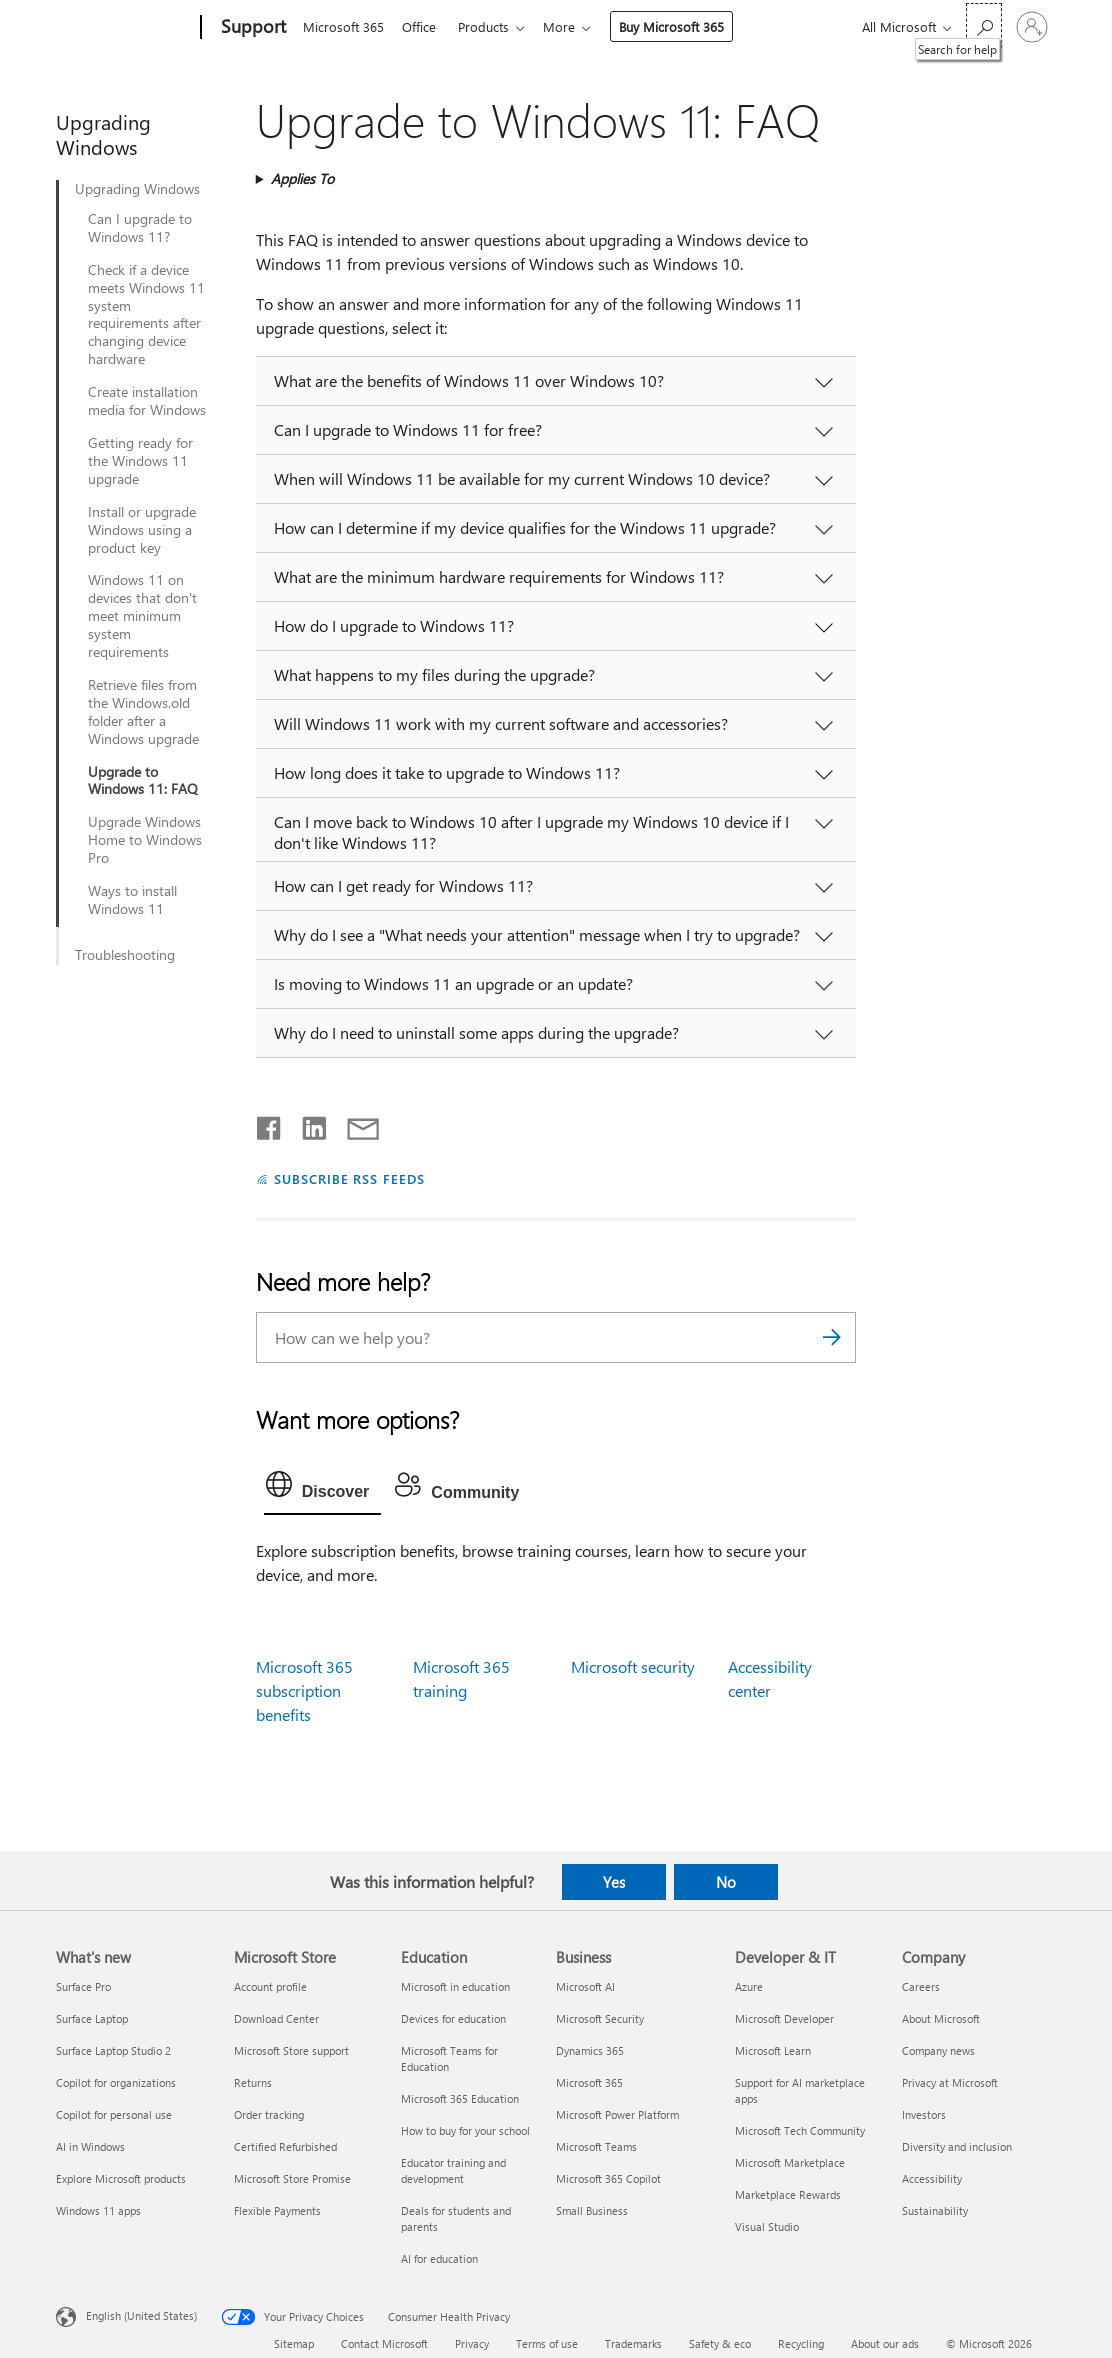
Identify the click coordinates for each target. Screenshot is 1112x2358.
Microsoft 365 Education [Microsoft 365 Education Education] (460, 2098)
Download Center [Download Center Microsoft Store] (276, 2018)
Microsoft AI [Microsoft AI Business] (585, 1986)
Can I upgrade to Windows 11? (140, 228)
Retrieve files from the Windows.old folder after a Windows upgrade (143, 712)
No (726, 1882)
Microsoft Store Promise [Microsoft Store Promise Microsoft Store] (292, 2178)
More (571, 26)
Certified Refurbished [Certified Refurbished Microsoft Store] (285, 2146)
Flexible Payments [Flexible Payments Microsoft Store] (277, 2210)
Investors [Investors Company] (924, 2114)
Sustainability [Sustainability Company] (935, 2210)
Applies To (302, 178)
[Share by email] (354, 1124)
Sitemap (294, 2343)
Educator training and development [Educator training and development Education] (453, 2170)
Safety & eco (720, 2343)
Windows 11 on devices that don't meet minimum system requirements (142, 616)
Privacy (472, 2343)
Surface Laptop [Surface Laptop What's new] (92, 2018)
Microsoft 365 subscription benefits (304, 1690)
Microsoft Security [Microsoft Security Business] (600, 2018)
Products (491, 26)
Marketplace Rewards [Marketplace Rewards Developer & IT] (788, 2194)
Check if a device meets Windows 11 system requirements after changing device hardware (146, 314)
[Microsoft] (124, 28)
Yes (614, 1882)
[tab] (323, 1489)
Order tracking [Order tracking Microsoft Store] (269, 2114)
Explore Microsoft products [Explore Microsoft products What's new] (121, 2178)
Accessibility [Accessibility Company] (932, 2178)
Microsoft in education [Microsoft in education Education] (455, 1986)
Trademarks (633, 2343)
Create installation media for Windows (147, 401)
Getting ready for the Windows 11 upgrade (140, 461)
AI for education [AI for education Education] (439, 2258)
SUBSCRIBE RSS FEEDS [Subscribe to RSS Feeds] (350, 1178)
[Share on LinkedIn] (306, 1124)
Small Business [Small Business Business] (592, 2210)
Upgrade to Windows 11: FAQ (143, 781)
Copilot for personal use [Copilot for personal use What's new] (114, 2114)
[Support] (251, 28)
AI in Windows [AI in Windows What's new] (90, 2146)
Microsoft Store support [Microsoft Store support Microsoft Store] (291, 2050)
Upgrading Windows (137, 189)
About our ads (885, 2343)
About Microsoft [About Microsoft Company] (941, 2018)
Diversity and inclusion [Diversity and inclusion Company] (957, 2146)
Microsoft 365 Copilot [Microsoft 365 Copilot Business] (608, 2178)
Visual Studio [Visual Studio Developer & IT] (767, 2226)
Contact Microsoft (384, 2343)
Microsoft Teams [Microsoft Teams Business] (596, 2146)
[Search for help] (984, 25)
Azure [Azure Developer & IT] (749, 1986)
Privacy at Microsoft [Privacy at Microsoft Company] (950, 2082)
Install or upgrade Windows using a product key (142, 530)
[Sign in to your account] (1032, 27)
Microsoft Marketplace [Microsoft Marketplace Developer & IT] (790, 2162)
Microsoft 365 (343, 26)
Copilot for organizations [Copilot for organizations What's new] (116, 2082)
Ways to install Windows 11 (132, 900)
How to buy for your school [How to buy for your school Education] (465, 2130)
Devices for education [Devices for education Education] (453, 2018)
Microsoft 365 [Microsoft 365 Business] (589, 2082)
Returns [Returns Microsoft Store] (253, 2082)
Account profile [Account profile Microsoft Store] (270, 1986)
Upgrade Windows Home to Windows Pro (145, 840)
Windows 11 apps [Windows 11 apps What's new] (98, 2210)
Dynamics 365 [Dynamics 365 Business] (590, 2050)
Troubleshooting (125, 955)
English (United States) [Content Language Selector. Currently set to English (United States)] (141, 2315)
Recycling (801, 2343)
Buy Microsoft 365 (683, 26)
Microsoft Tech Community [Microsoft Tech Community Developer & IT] (800, 2130)
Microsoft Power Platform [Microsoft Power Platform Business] (617, 2114)
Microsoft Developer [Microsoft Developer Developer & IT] (784, 2018)
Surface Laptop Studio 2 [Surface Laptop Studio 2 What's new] (113, 2050)
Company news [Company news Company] (938, 2050)
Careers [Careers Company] (921, 1986)
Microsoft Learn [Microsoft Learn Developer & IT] (773, 2050)
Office (423, 26)
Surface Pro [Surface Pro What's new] (83, 1986)
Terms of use (547, 2343)
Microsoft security (633, 1666)
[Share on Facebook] (270, 1124)
